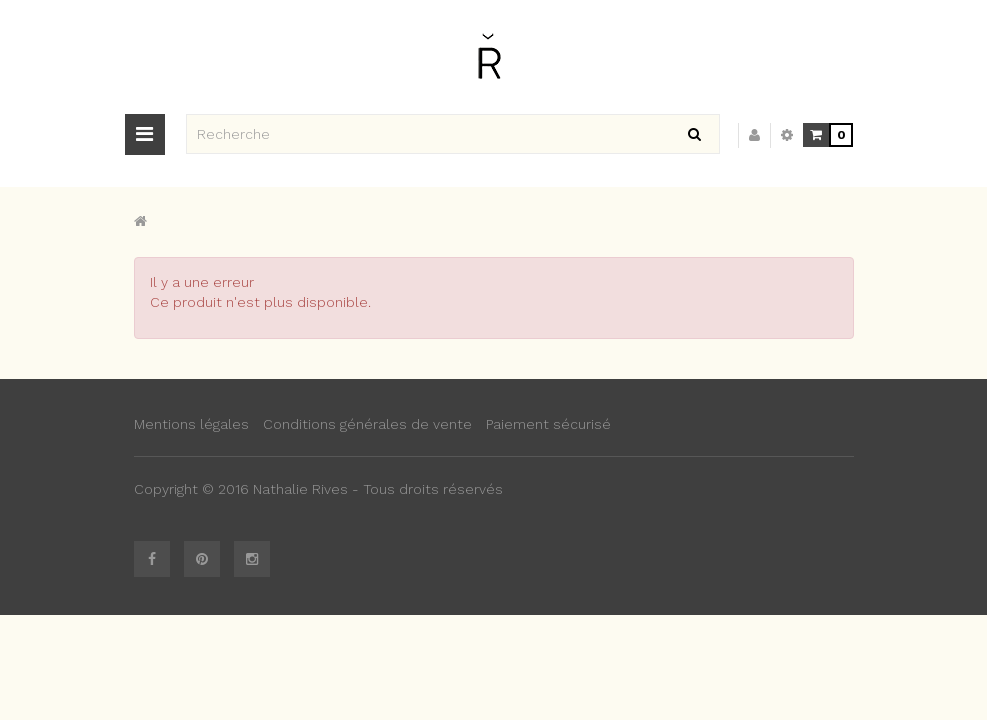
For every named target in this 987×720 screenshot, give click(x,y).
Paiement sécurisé (548, 424)
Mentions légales (191, 424)
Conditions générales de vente (367, 424)
